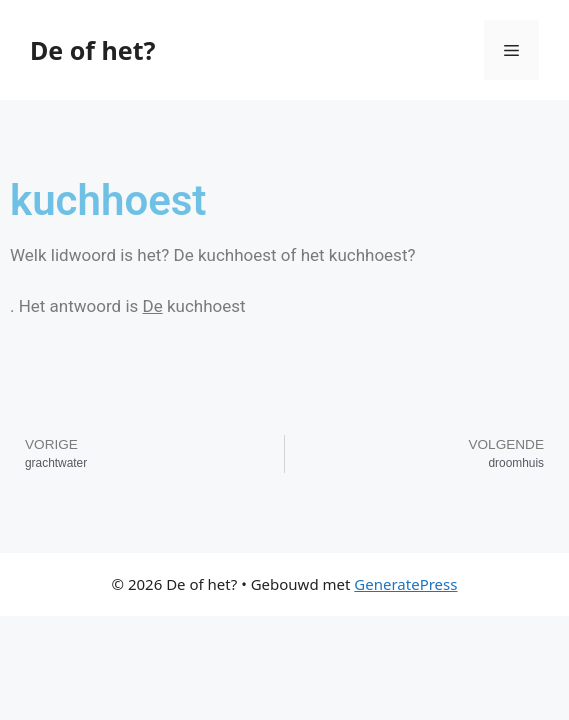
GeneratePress (405, 584)
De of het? (92, 50)
